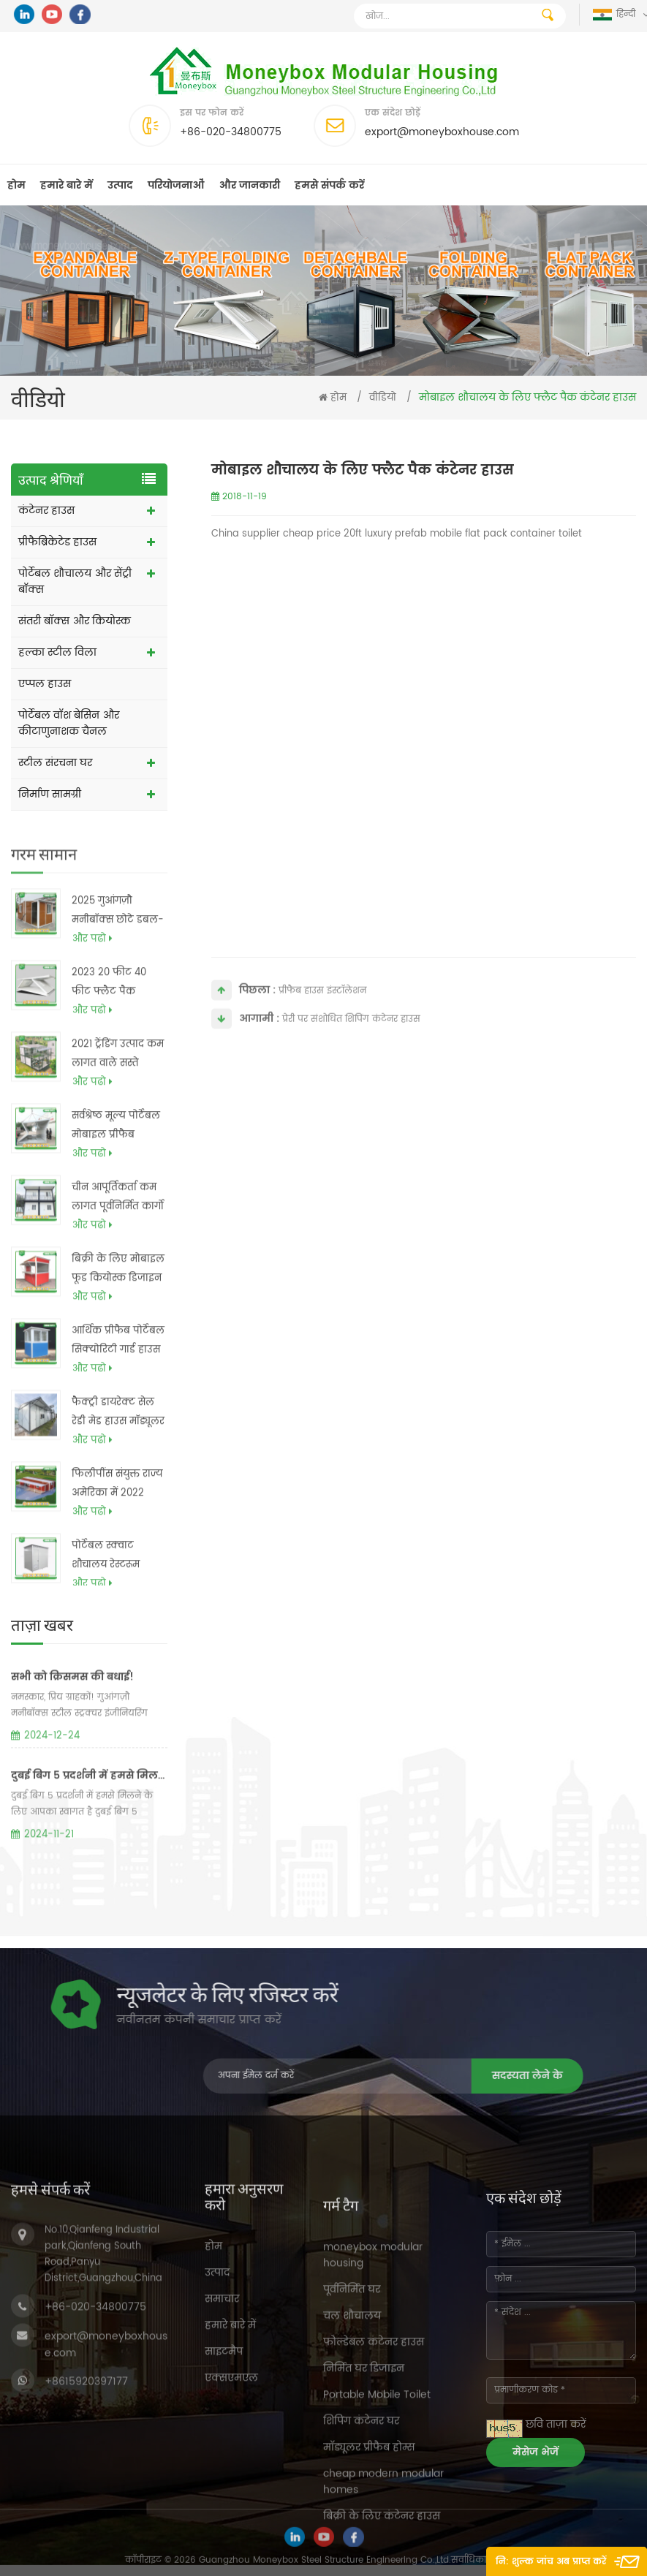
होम (16, 185)
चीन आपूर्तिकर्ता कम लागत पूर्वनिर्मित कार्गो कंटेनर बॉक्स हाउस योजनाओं (118, 1237)
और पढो (92, 977)
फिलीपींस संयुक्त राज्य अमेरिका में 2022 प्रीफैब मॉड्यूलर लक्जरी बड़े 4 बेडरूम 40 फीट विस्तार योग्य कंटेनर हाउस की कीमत (117, 1523)
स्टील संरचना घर (55, 762)
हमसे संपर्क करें (329, 185)
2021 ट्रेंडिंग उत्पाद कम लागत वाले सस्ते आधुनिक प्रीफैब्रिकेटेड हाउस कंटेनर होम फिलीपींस (118, 1093)
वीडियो (382, 398)
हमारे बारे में (66, 185)
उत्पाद (120, 185)
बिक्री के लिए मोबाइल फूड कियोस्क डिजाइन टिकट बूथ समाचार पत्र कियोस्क (118, 1308)
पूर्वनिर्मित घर (351, 2502)
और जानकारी (249, 185)
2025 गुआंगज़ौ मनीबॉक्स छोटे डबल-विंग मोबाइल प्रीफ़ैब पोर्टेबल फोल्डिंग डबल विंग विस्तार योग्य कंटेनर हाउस (118, 950)
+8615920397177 (86, 2520)
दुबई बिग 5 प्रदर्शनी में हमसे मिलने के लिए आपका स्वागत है (89, 1833)
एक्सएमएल (231, 2513)
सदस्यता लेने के (284, 2075)
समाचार (222, 2434)
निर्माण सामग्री (49, 794)
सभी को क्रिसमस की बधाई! (72, 1735)
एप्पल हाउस (44, 683)
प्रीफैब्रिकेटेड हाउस (57, 542)
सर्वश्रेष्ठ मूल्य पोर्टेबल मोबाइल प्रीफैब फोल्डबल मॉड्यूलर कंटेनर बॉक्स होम (116, 1165)
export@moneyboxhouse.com (442, 132)
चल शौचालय (352, 2528)
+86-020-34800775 (230, 132)
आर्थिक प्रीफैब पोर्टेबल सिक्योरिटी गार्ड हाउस (118, 1379)
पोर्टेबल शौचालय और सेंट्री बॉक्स (75, 581)
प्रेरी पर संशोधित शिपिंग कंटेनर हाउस (351, 1037)
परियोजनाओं (176, 185)
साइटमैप (224, 2487)
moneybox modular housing (373, 2468)
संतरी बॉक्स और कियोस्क (74, 621)
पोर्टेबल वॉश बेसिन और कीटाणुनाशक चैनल (68, 723)
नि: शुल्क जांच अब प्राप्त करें (551, 2562)
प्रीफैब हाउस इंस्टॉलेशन (322, 1008)
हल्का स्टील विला (57, 652)
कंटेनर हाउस (46, 510)
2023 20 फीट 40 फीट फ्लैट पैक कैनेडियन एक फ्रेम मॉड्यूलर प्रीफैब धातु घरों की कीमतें (113, 1022)
